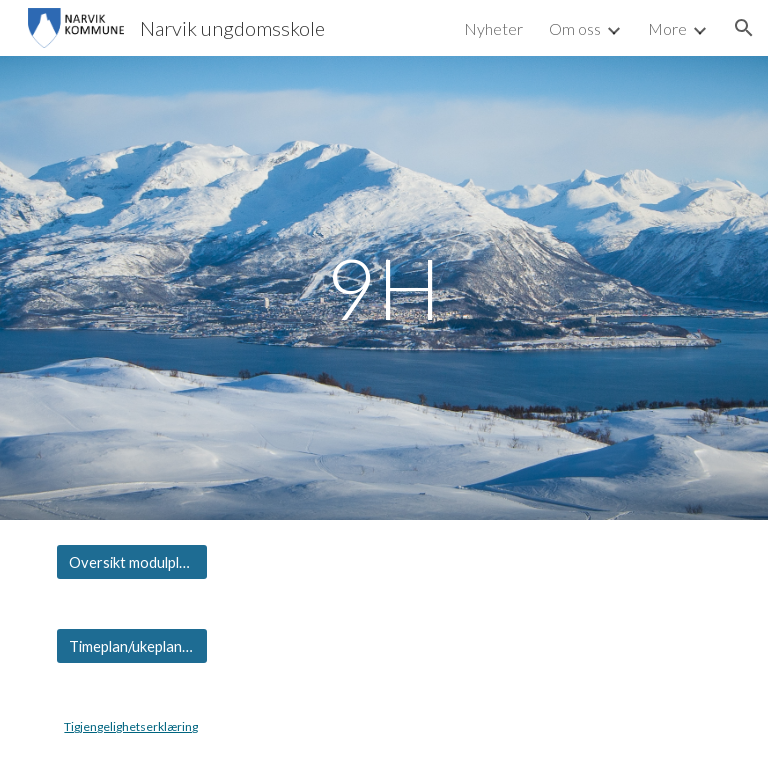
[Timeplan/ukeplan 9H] (131, 646)
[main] (383, 287)
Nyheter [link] (493, 28)
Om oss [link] (575, 28)
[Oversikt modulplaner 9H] (131, 562)
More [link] (667, 28)
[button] (744, 28)
